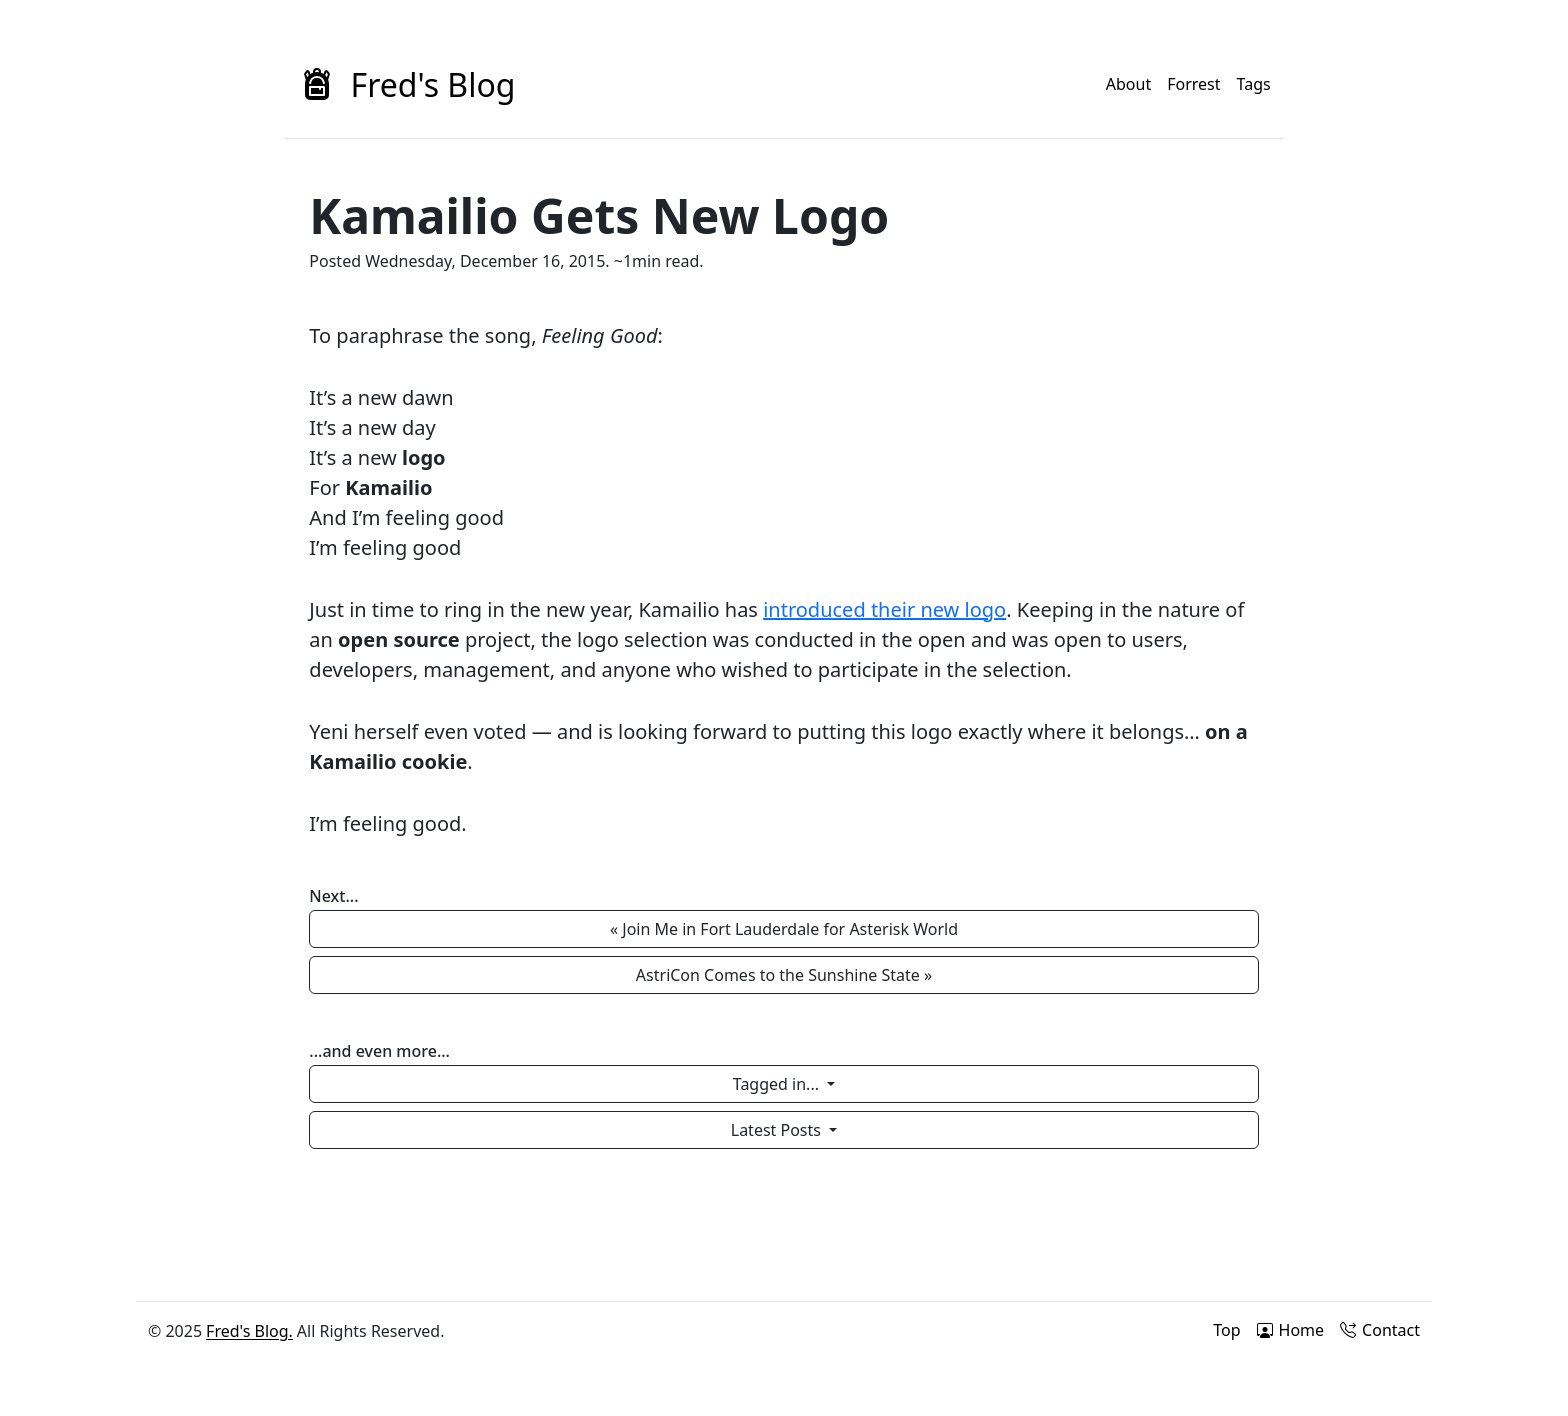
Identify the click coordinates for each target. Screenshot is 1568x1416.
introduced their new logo (884, 609)
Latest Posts (778, 1130)
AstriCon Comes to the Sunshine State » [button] (784, 975)
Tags (1254, 84)
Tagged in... (778, 1084)
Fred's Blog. (249, 1331)
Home (1291, 1330)
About (1128, 84)
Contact (1380, 1330)
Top (1226, 1330)
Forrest (1193, 84)
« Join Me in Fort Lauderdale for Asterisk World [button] (784, 929)
